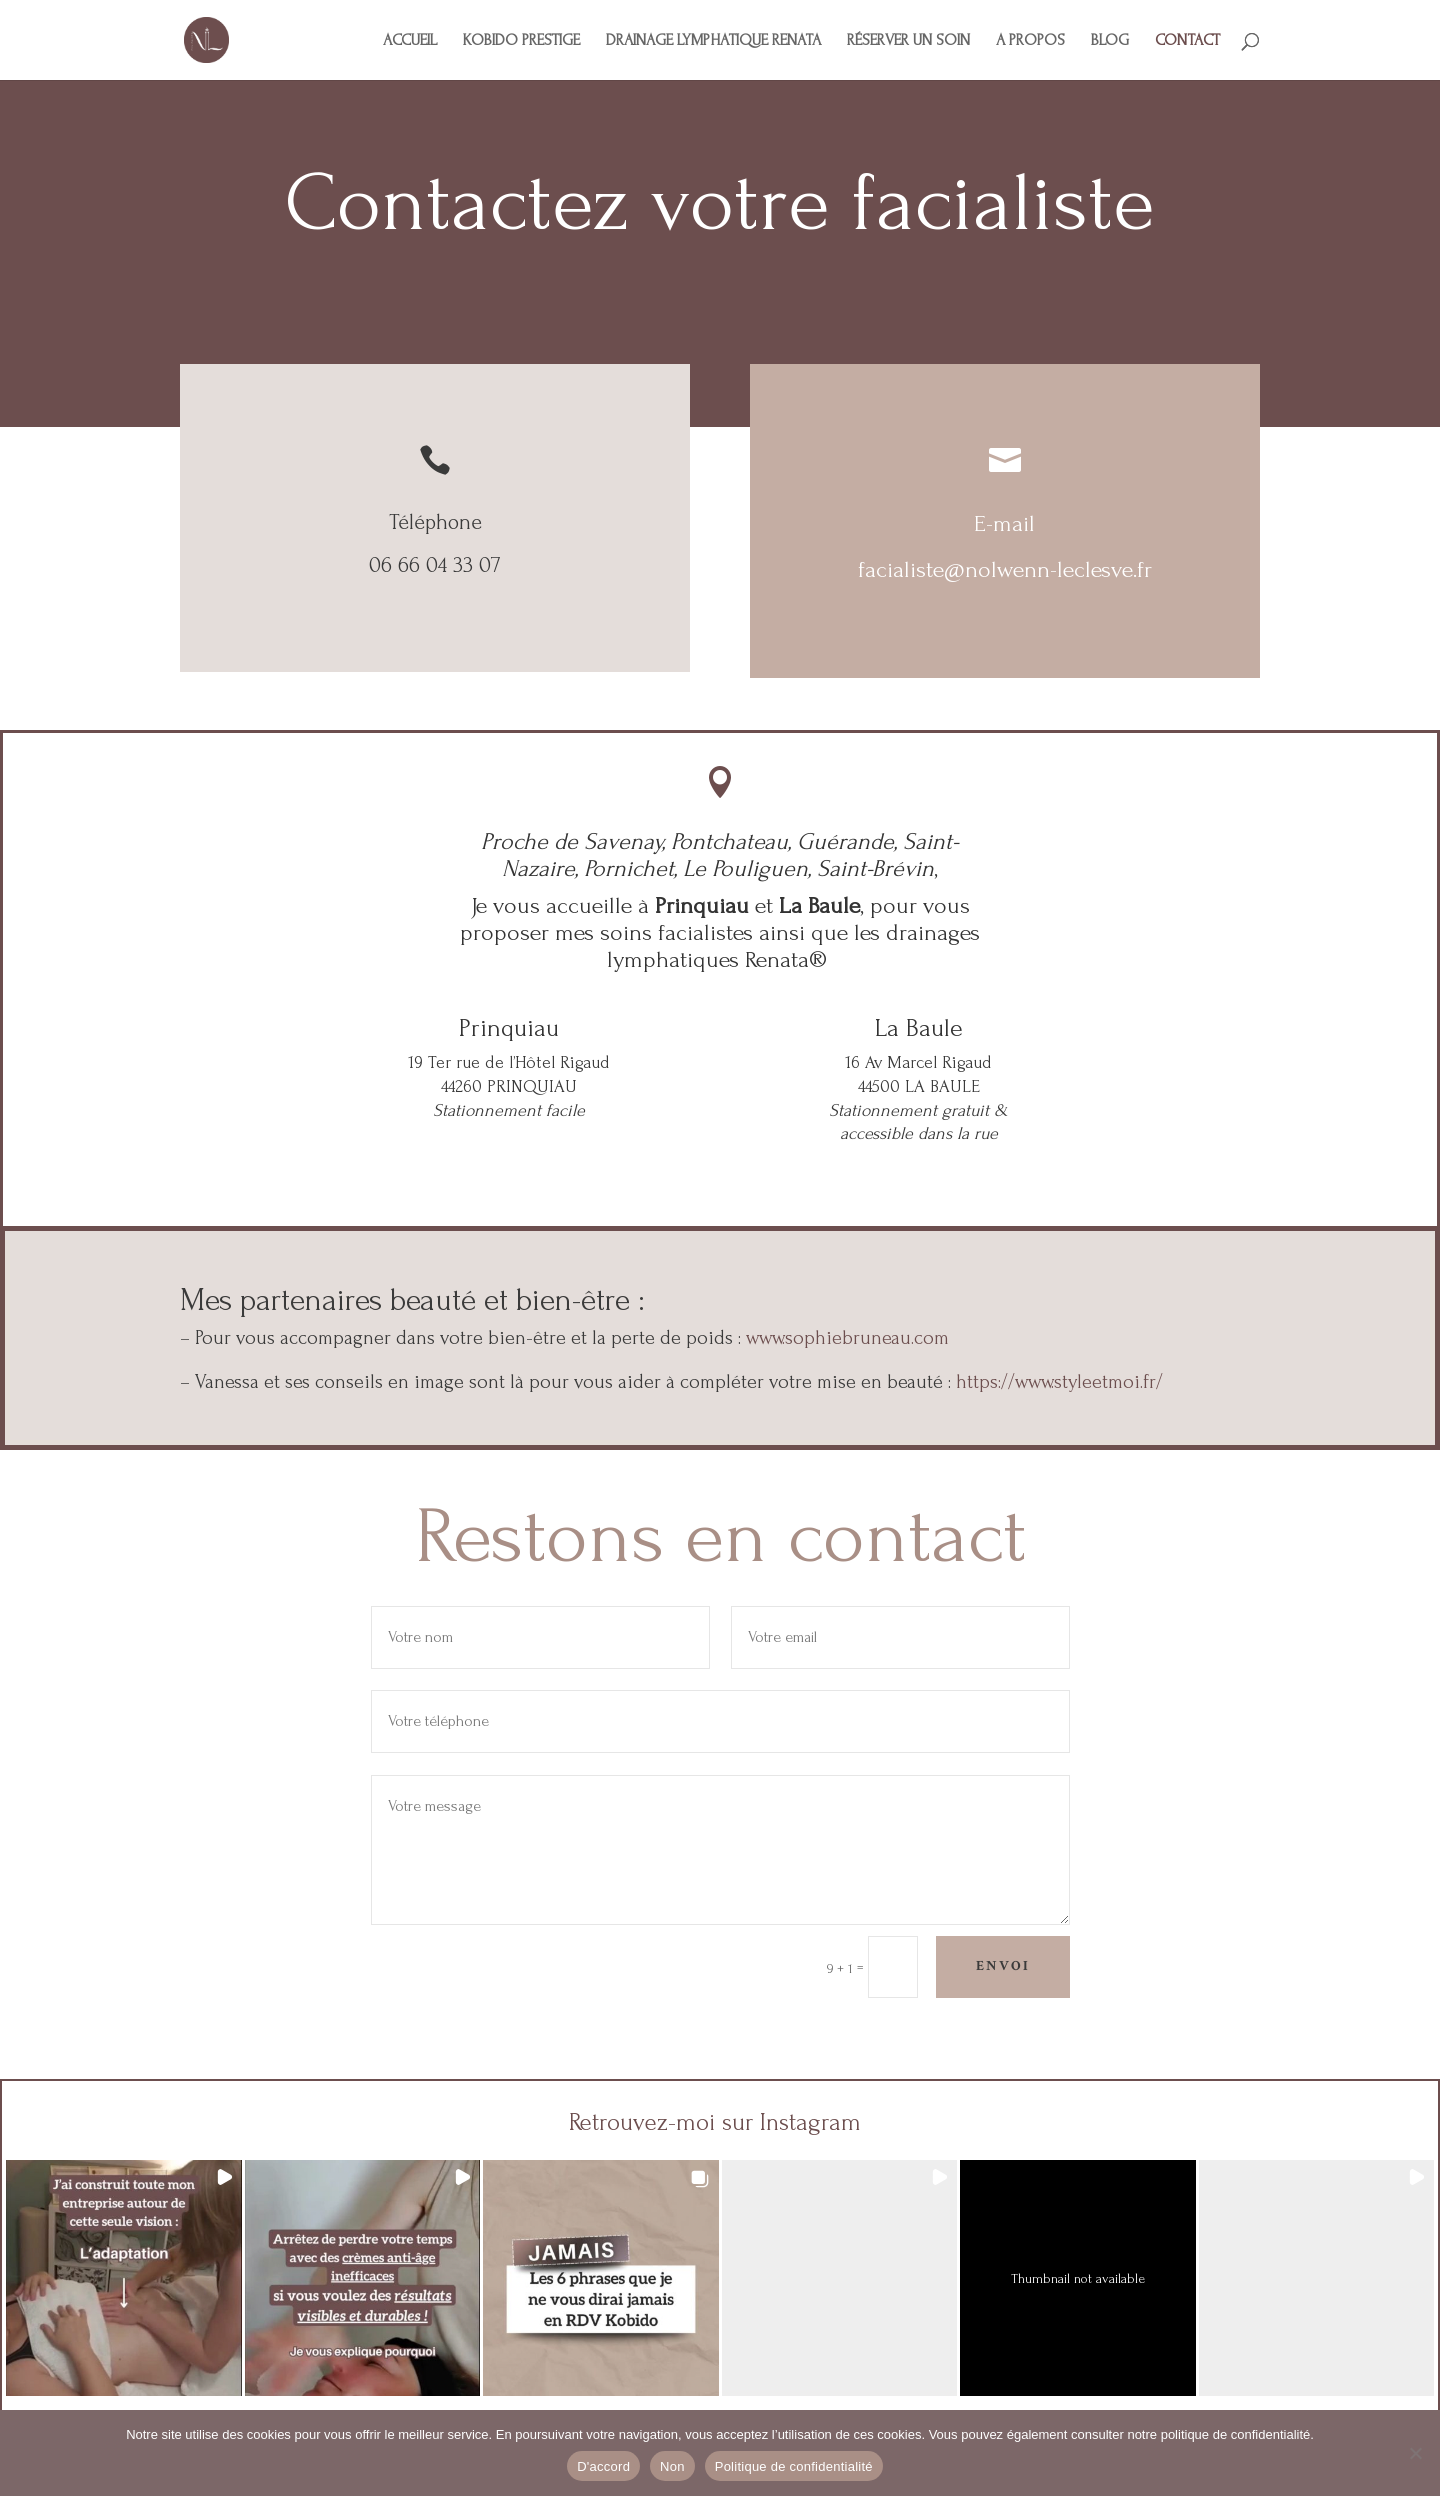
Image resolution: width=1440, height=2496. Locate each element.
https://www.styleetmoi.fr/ (1059, 1382)
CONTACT (1187, 41)
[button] (124, 2278)
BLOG (1110, 41)
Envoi (1003, 1966)
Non (672, 2466)
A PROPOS (1030, 41)
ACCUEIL (410, 41)
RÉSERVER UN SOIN (908, 41)
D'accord (603, 2466)
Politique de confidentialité (794, 2466)
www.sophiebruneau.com (847, 1338)
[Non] (1415, 2453)
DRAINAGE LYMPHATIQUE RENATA (713, 41)
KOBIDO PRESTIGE (521, 41)
